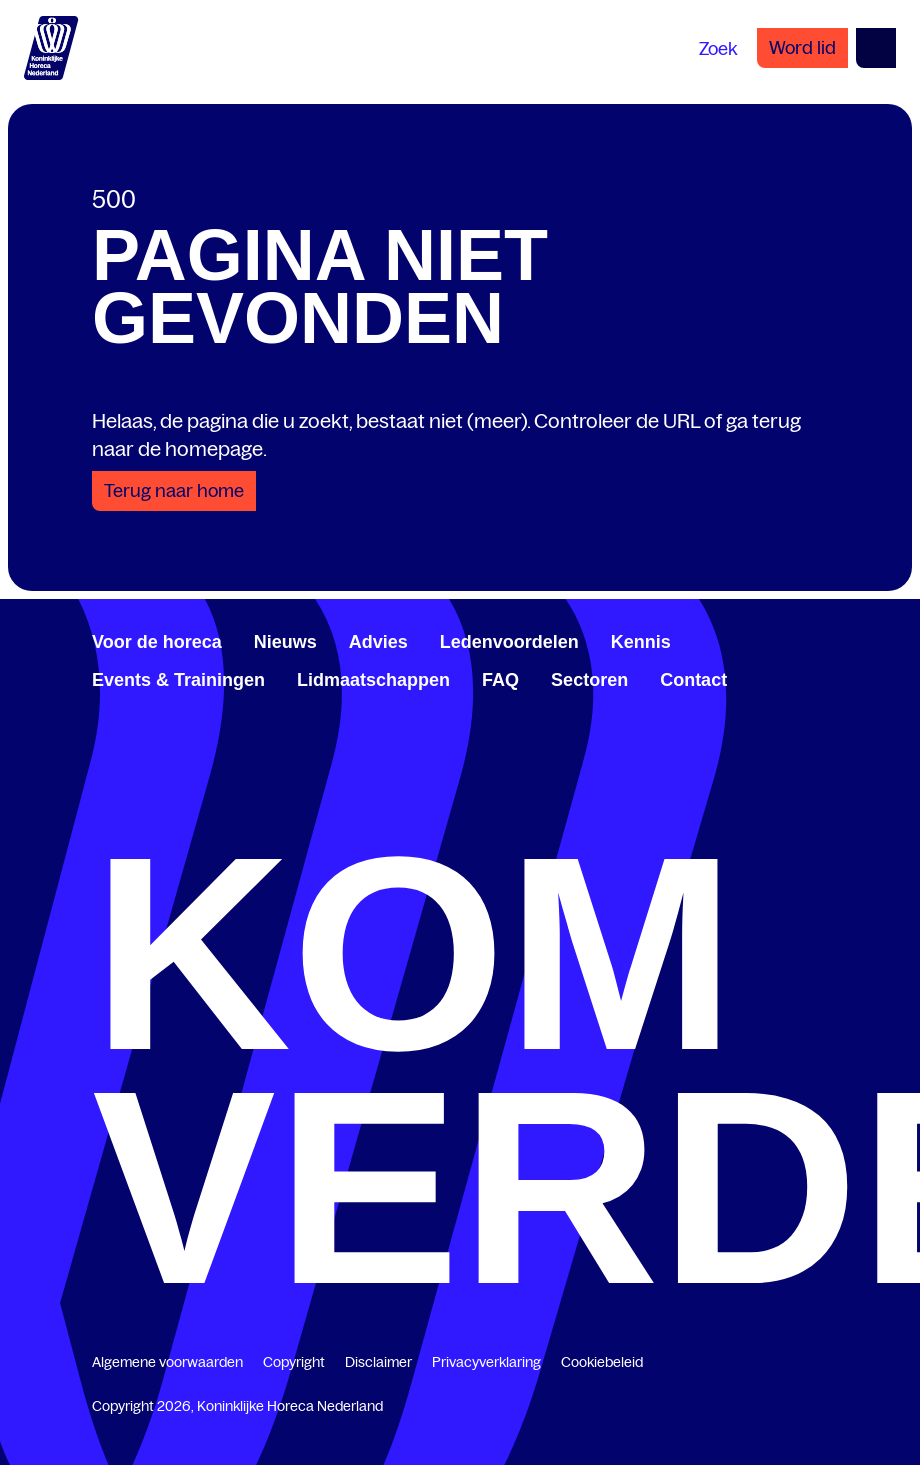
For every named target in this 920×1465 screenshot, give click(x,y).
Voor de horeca (157, 642)
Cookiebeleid (602, 1362)
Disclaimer (378, 1362)
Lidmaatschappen (373, 680)
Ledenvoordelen (509, 642)
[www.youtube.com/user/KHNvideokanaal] (148, 796)
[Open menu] (876, 48)
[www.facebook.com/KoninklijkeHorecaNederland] (100, 796)
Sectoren (589, 680)
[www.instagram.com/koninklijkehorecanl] (164, 796)
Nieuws (285, 642)
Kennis (641, 642)
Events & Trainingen (178, 680)
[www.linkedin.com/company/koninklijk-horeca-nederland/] (116, 796)
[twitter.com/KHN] (132, 796)
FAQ (500, 680)
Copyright (294, 1362)
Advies (378, 642)
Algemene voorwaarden (167, 1362)
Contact (693, 680)
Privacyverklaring (486, 1362)
